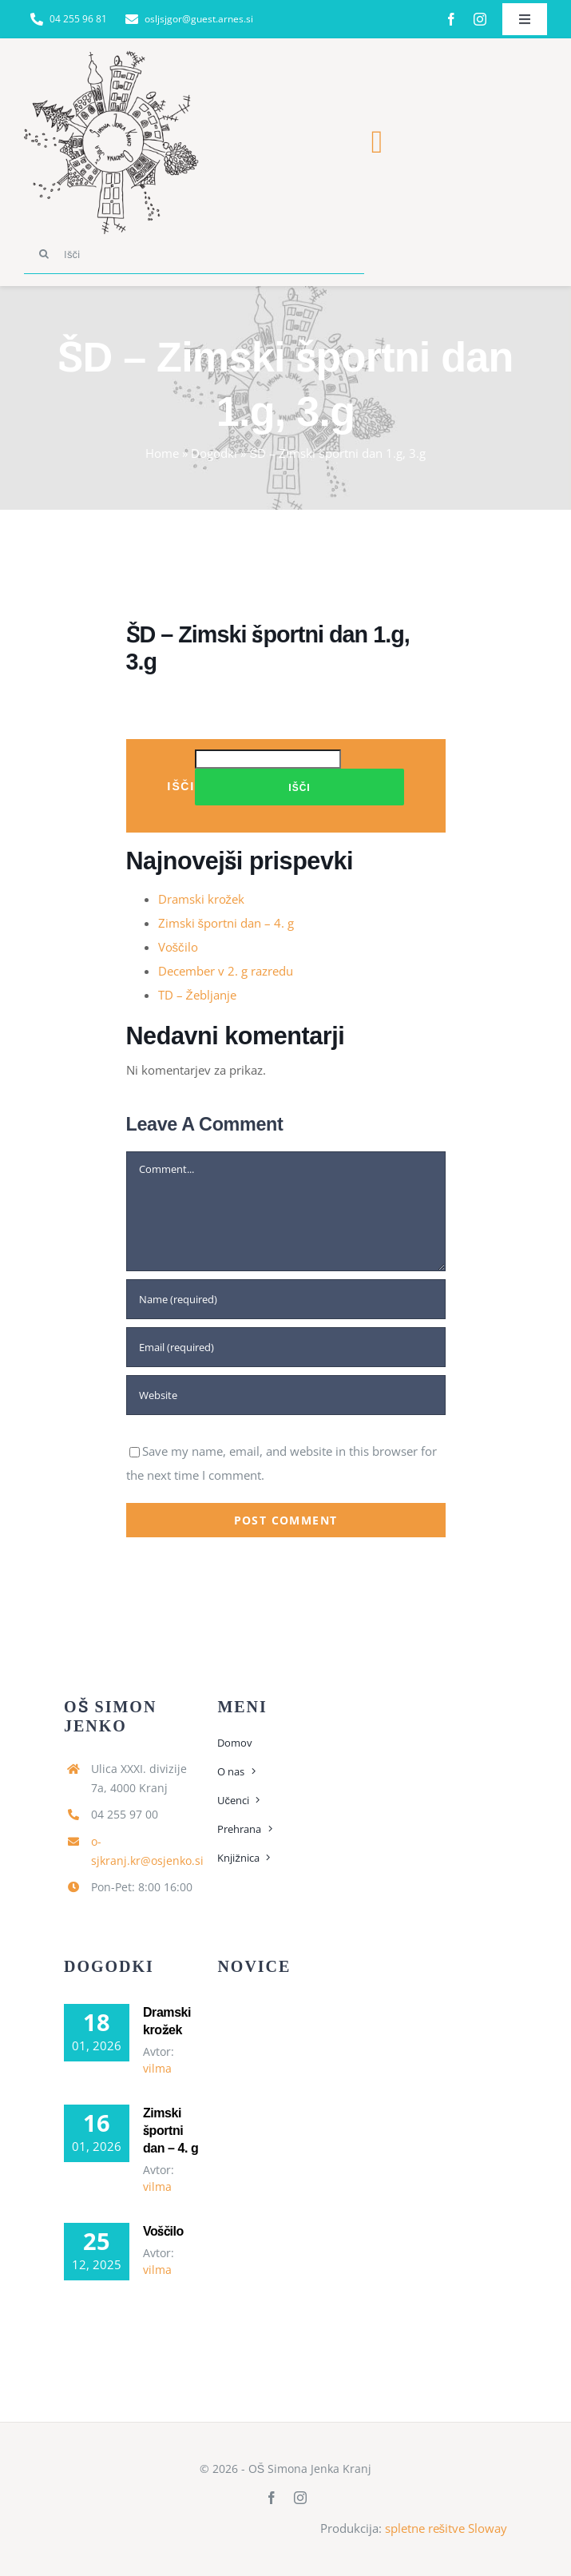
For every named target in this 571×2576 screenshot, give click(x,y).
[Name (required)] (286, 1299)
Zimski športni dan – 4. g (226, 923)
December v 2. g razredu (225, 971)
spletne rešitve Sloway (446, 2528)
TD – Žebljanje (197, 995)
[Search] (44, 254)
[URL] (286, 1395)
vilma (157, 2068)
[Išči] (194, 254)
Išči (181, 786)
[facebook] (451, 19)
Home (162, 453)
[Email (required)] (286, 1347)
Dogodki (214, 453)
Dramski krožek (201, 899)
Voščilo (178, 947)
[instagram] (480, 19)
